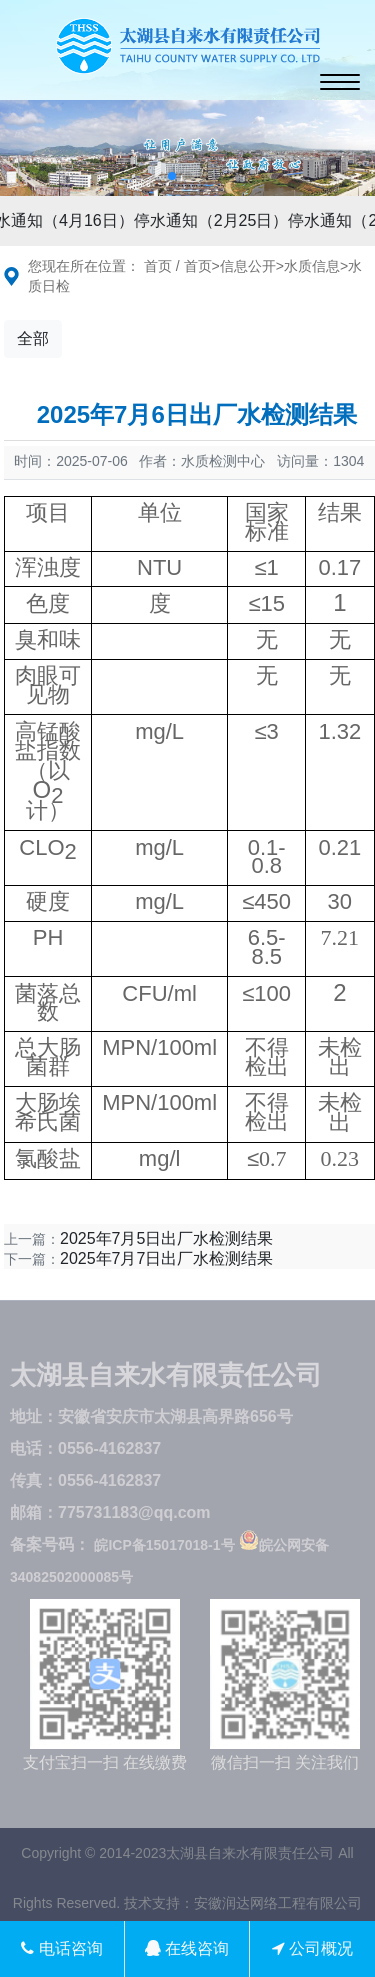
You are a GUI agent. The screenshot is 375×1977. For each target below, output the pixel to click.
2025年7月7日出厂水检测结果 (166, 1258)
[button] (172, 176)
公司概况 (312, 1948)
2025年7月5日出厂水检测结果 (166, 1238)
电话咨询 (61, 1948)
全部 (33, 338)
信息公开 (248, 266)
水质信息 (312, 266)
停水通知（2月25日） (215, 220)
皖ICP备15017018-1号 (164, 1545)
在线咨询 (187, 1948)
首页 (158, 266)
